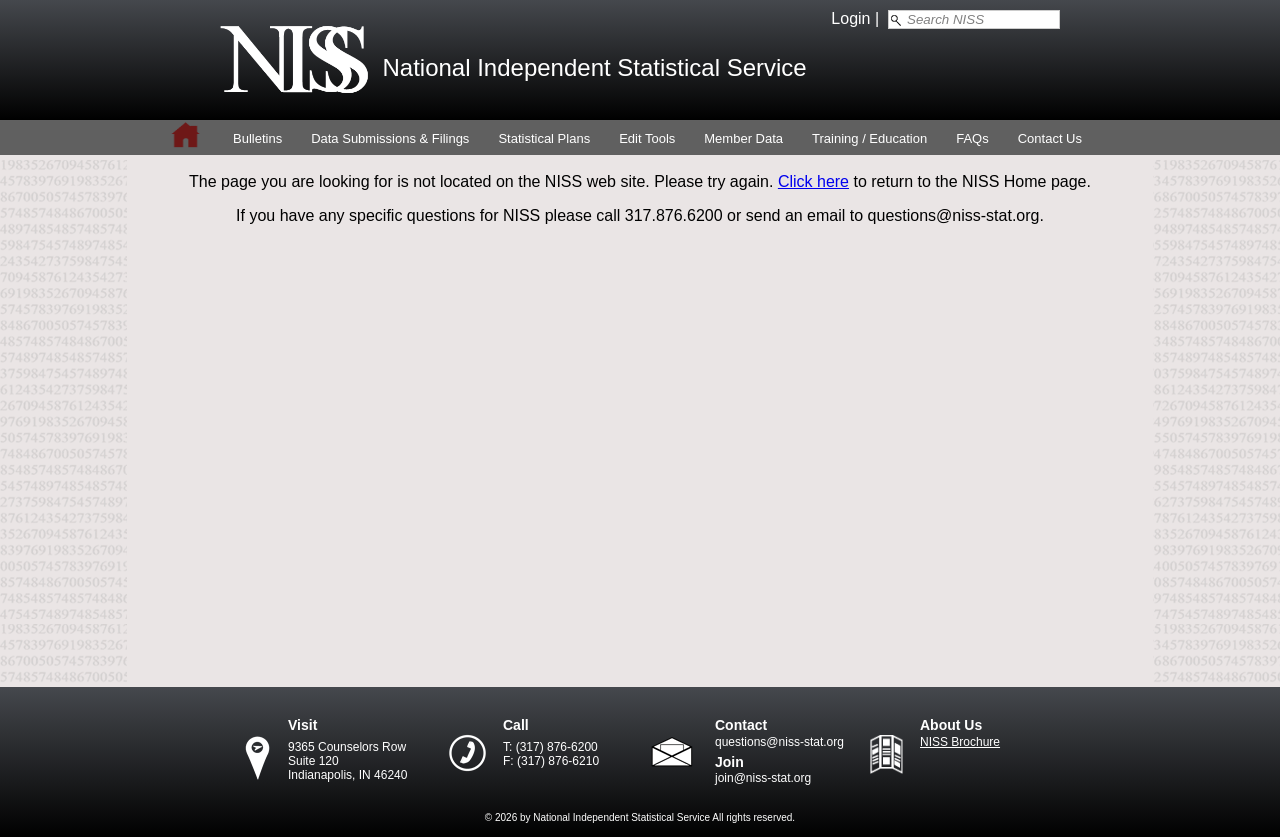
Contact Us (1050, 138)
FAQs (972, 138)
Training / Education (869, 138)
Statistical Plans (544, 138)
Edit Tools (647, 138)
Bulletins (257, 138)
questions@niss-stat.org (779, 742)
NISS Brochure (960, 742)
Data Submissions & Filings (390, 138)
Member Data (743, 138)
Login (850, 18)
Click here (813, 181)
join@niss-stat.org (763, 778)
